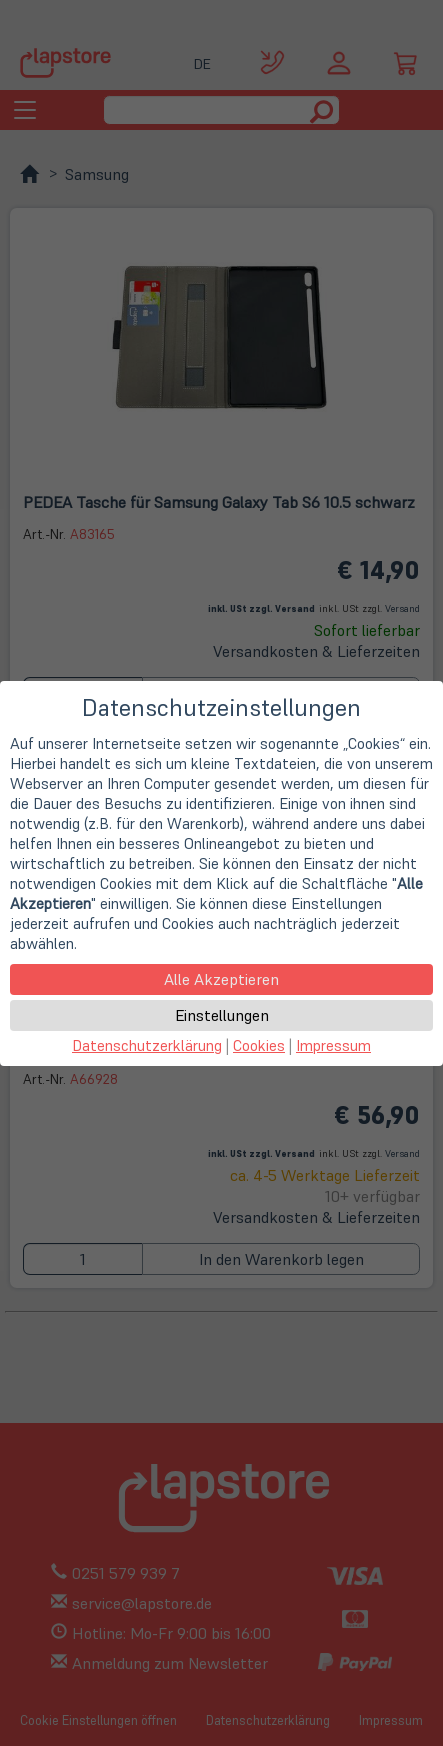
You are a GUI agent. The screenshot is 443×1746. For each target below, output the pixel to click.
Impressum (333, 1045)
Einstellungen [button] (222, 1015)
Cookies (259, 1045)
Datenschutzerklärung (147, 1045)
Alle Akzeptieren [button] (221, 979)
